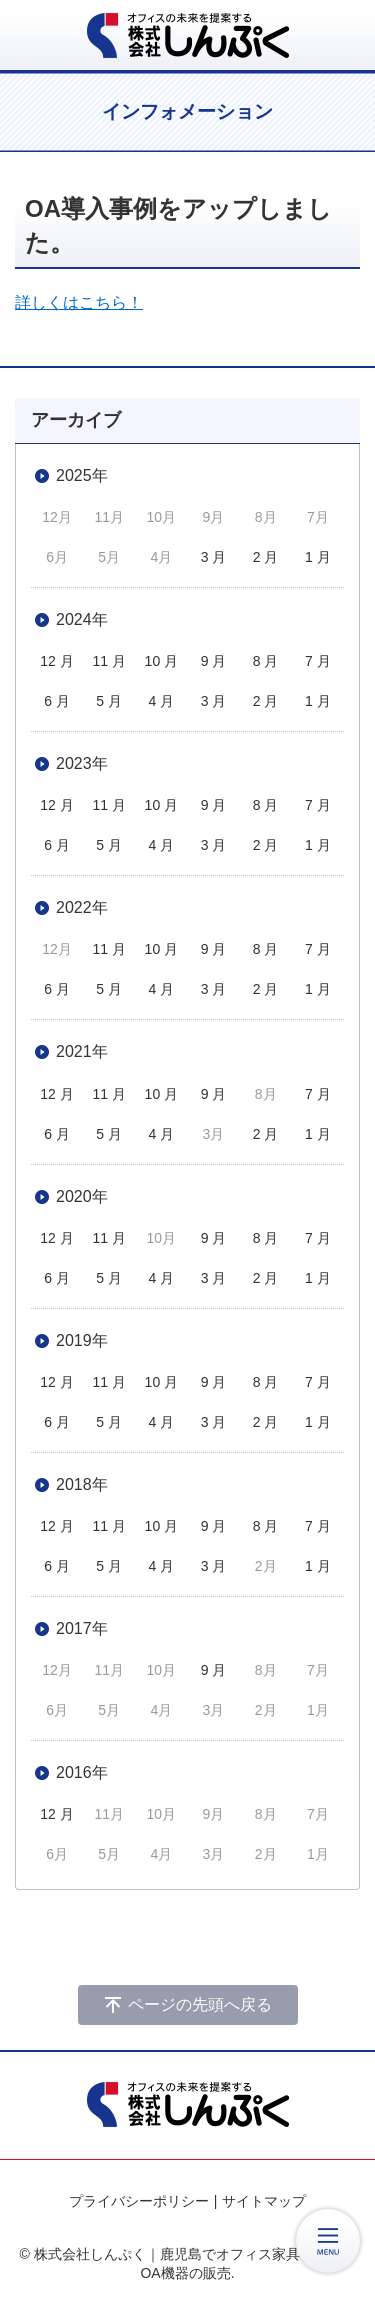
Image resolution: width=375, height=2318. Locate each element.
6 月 (57, 701)
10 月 (161, 661)
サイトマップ (264, 2201)
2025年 (82, 475)
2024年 (82, 619)
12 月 (56, 661)
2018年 (82, 1484)
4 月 (162, 701)
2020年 (82, 1196)
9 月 (214, 661)
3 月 (214, 557)
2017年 (82, 1628)
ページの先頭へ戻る (200, 2004)
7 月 (318, 661)
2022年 (82, 907)
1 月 (318, 557)
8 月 (266, 661)
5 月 (109, 701)
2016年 (82, 1772)
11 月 (108, 661)
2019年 (82, 1340)
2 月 (266, 557)
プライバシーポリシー (139, 2201)
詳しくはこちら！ (79, 302)
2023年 (82, 763)
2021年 (82, 1051)
